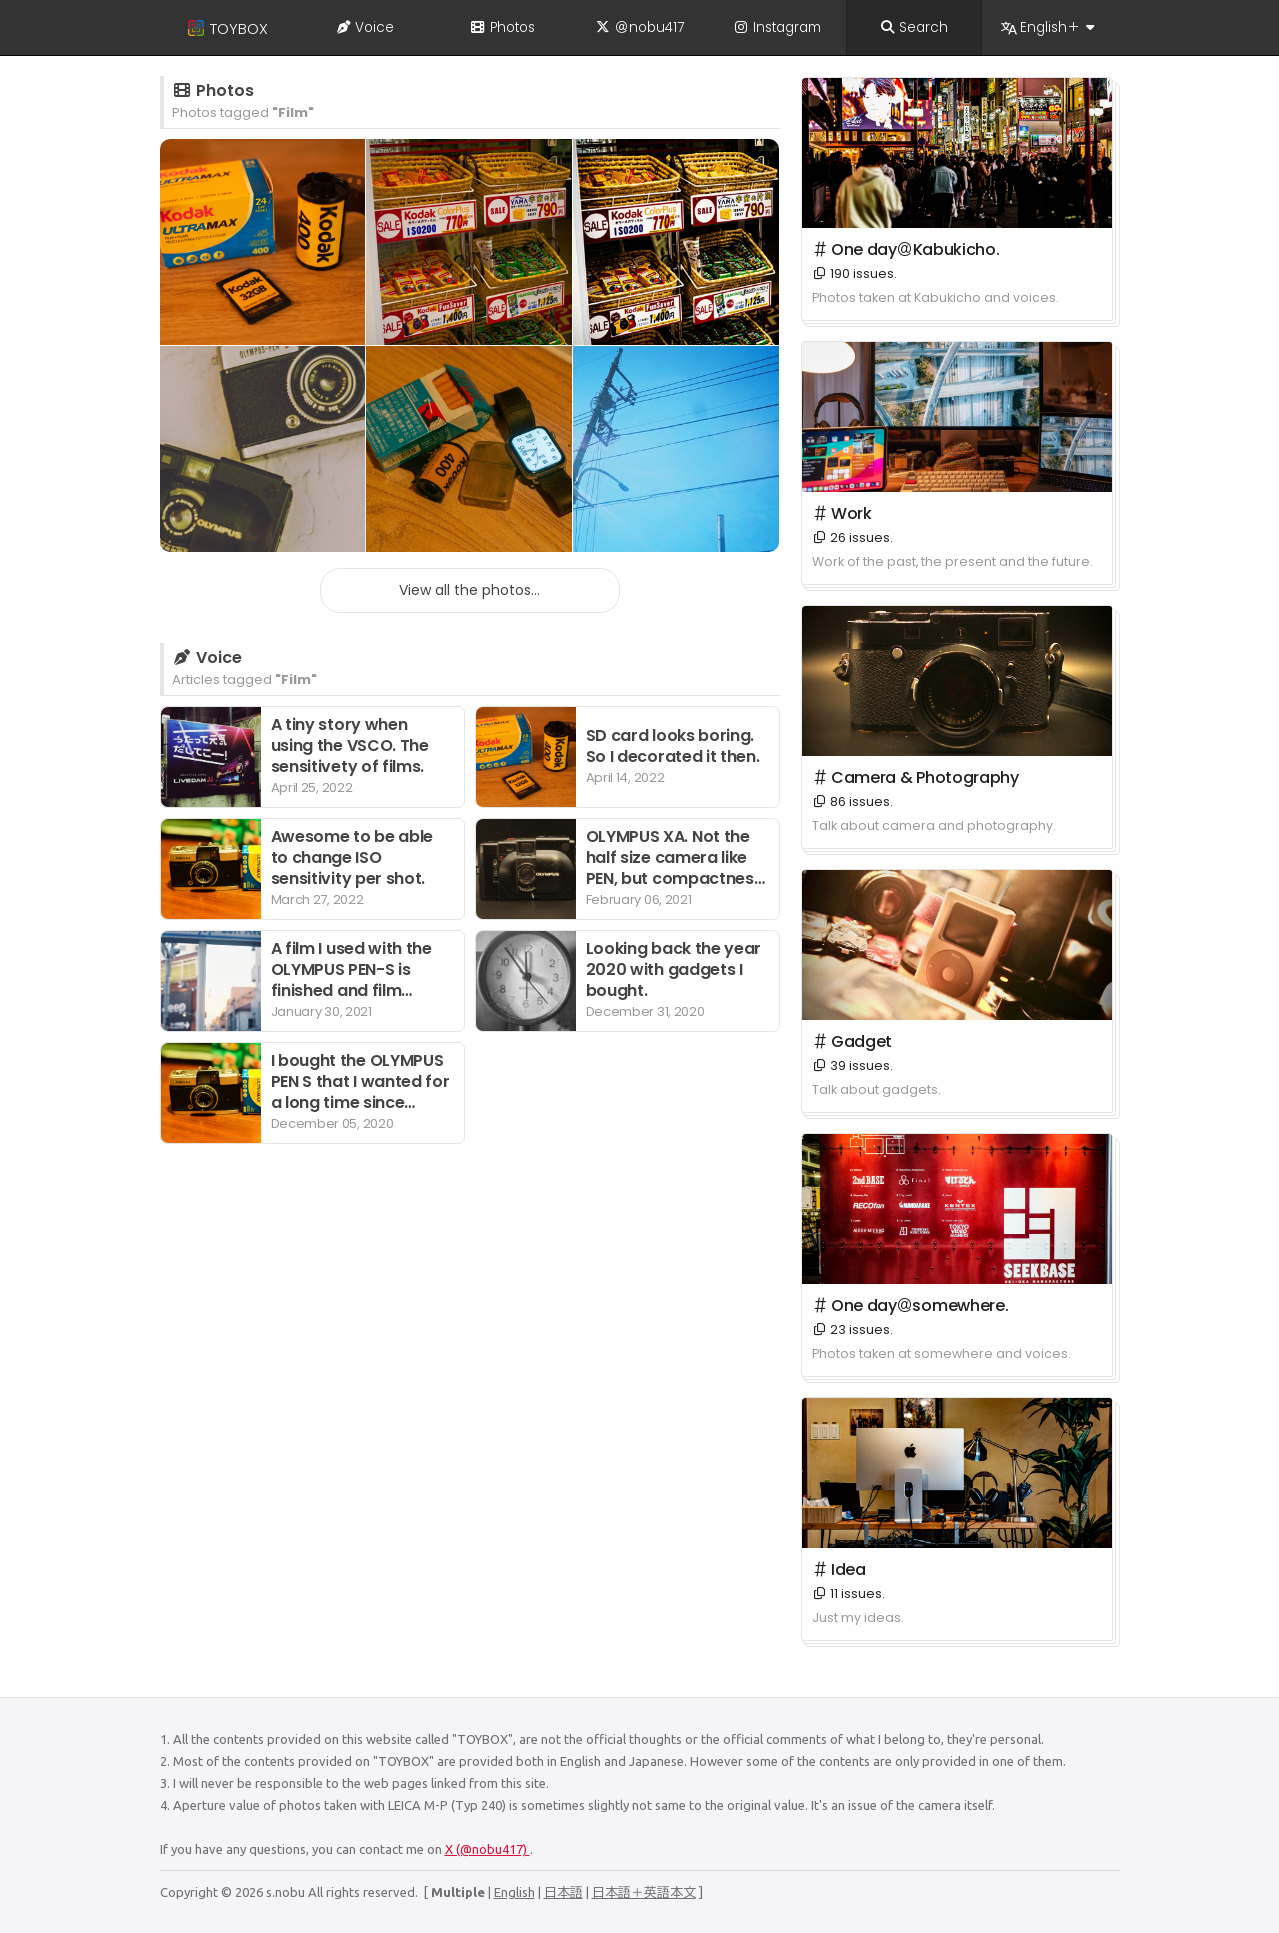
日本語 (563, 1892)
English (514, 1892)
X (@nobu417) (487, 1849)
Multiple (458, 1892)
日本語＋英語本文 (644, 1892)
